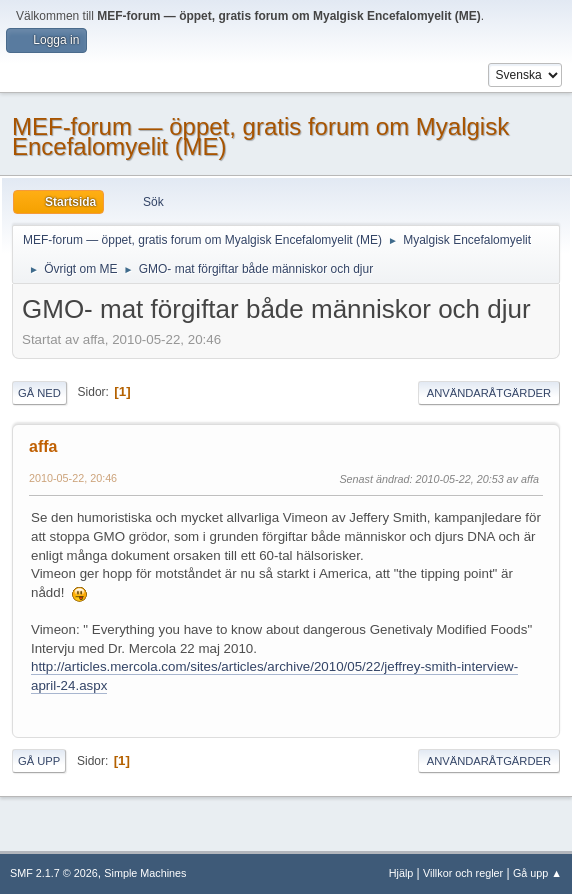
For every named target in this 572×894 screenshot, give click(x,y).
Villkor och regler (463, 873)
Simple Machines (145, 873)
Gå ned (39, 393)
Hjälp (401, 873)
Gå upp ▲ (537, 873)
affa (43, 446)
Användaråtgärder (489, 393)
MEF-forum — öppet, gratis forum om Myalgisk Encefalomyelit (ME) (260, 136)
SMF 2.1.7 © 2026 (54, 873)
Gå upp (39, 761)
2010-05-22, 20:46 (73, 478)
